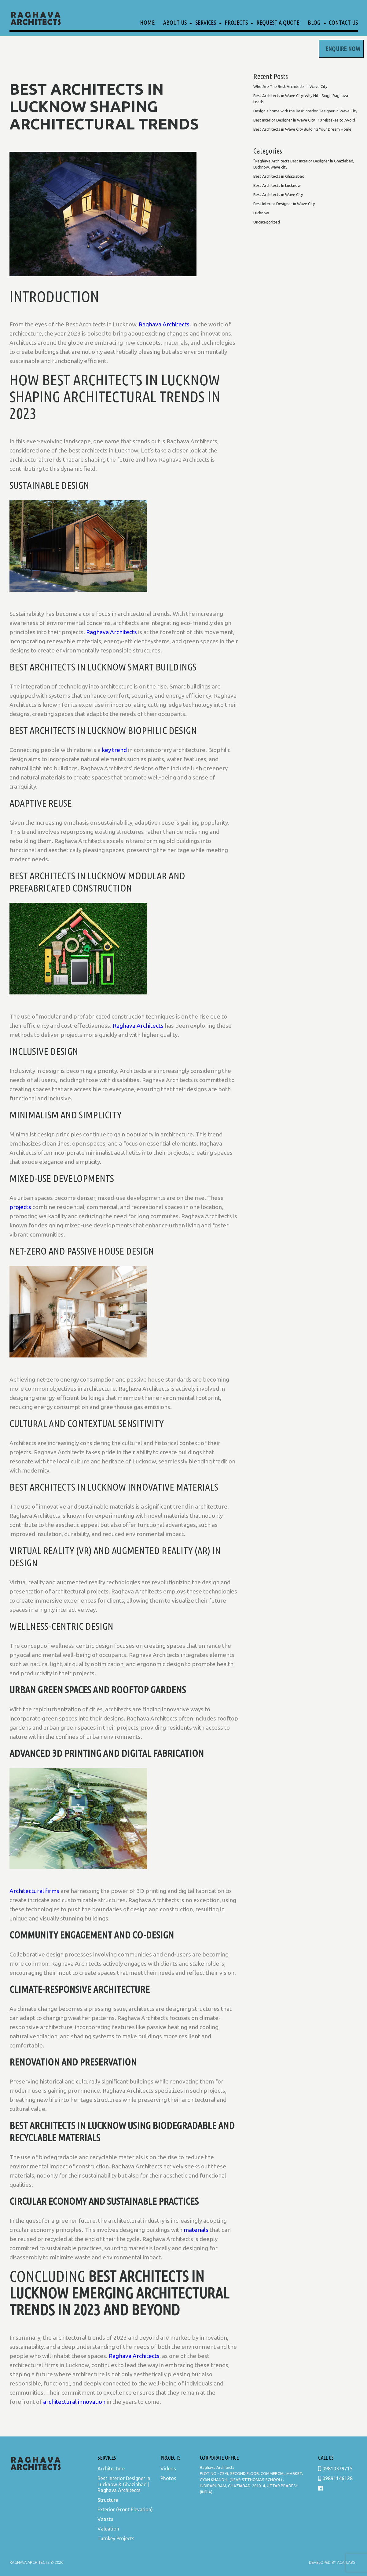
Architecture (111, 2468)
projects (20, 1207)
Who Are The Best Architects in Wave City (290, 86)
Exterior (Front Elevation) (125, 2509)
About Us (175, 22)
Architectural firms (34, 1890)
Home (147, 22)
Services (205, 22)
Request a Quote (277, 22)
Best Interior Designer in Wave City (284, 204)
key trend (114, 750)
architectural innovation (74, 2401)
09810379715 (335, 2468)
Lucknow (261, 213)
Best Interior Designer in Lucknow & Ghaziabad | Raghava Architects (123, 2484)
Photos (168, 2478)
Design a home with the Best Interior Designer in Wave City (305, 111)
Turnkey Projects (115, 2538)
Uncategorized (266, 222)
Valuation (108, 2528)
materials (196, 2229)
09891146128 (335, 2478)
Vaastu (105, 2519)
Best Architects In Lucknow (277, 185)
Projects (236, 22)
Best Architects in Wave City (278, 194)
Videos (168, 2468)
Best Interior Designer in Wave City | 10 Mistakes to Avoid (304, 120)
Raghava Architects (164, 324)
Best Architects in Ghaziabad (278, 176)
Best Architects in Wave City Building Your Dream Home (302, 129)
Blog (314, 22)
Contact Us (343, 22)
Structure (107, 2500)
